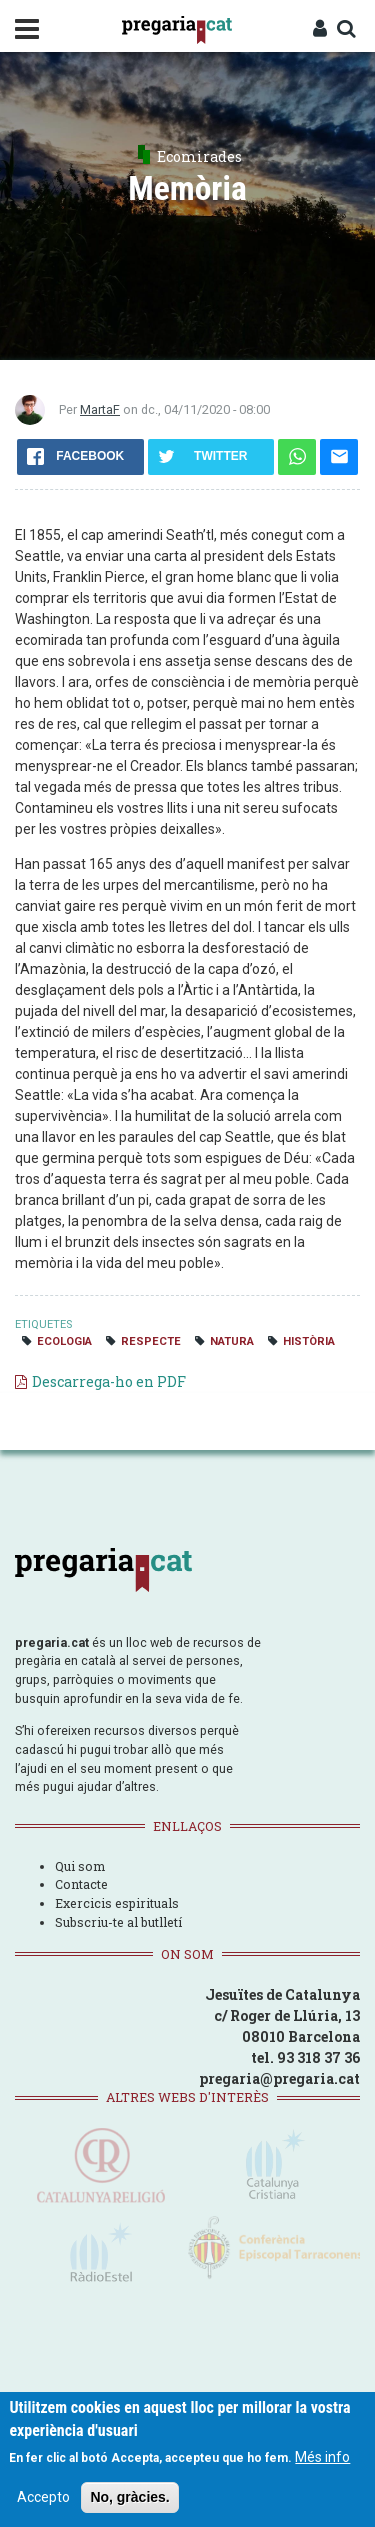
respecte (151, 1341)
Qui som (80, 1866)
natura (232, 1341)
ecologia (64, 1341)
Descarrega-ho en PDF (109, 1381)
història (309, 1341)
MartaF (100, 409)
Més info (322, 2457)
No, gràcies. (129, 2497)
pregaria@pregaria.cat (279, 2078)
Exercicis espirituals (117, 1903)
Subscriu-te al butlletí (118, 1922)
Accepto (43, 2497)
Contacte (81, 1884)
